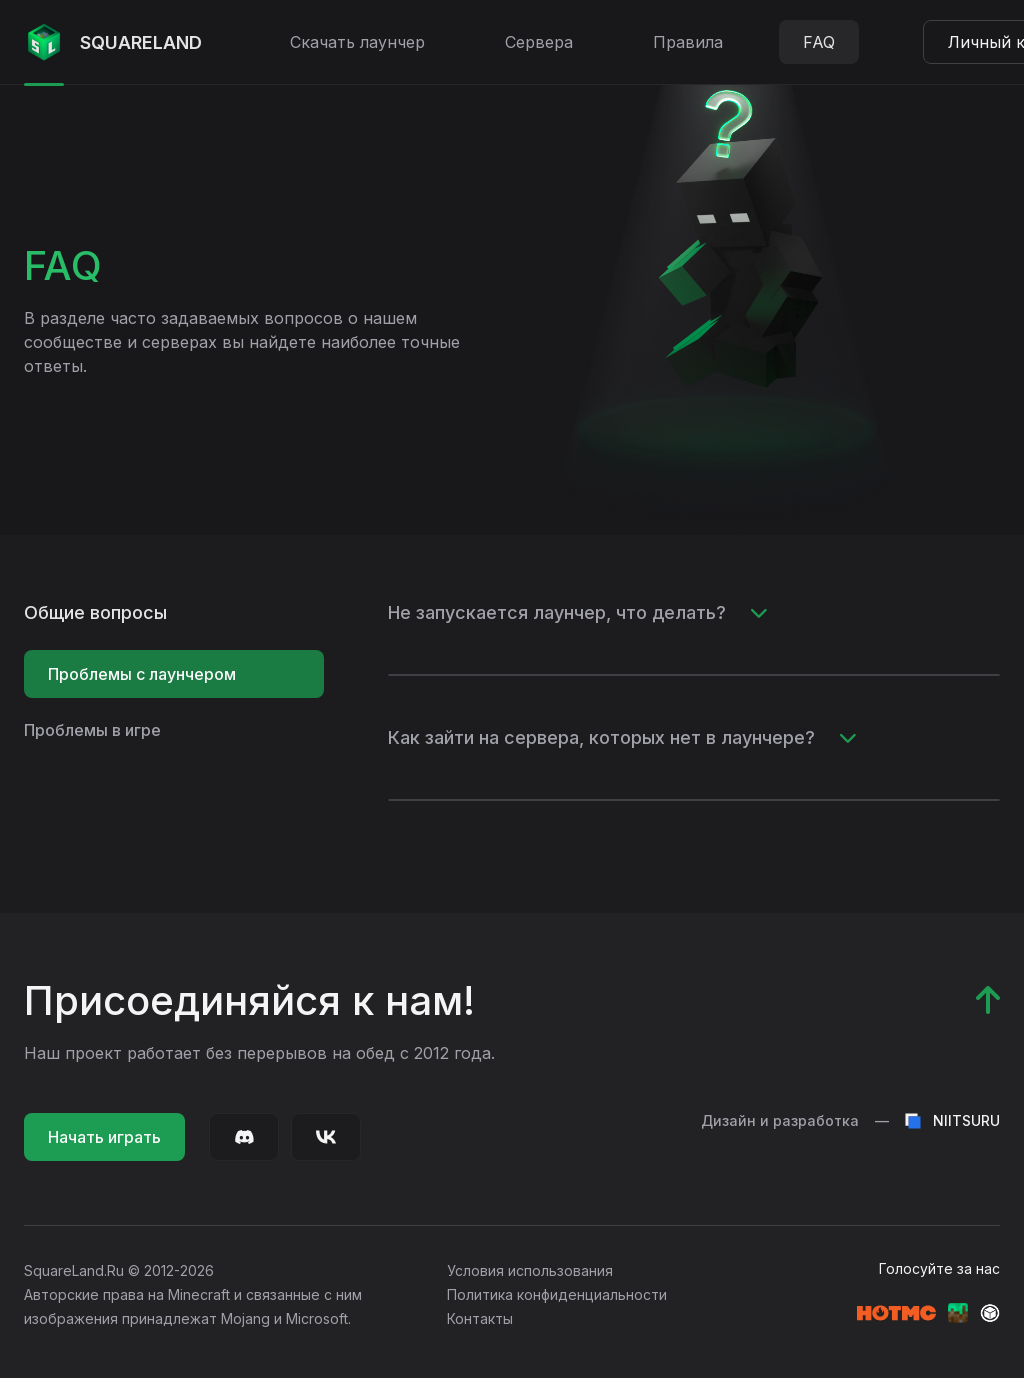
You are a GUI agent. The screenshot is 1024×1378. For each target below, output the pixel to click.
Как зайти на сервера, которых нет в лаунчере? (622, 737)
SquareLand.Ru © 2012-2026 (119, 1270)
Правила (688, 42)
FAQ (819, 42)
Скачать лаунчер (357, 42)
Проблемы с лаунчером (142, 674)
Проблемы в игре (92, 730)
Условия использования (530, 1270)
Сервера (539, 42)
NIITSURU (952, 1121)
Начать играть (104, 1137)
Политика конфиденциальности (557, 1294)
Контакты (480, 1318)
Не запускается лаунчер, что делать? (578, 612)
